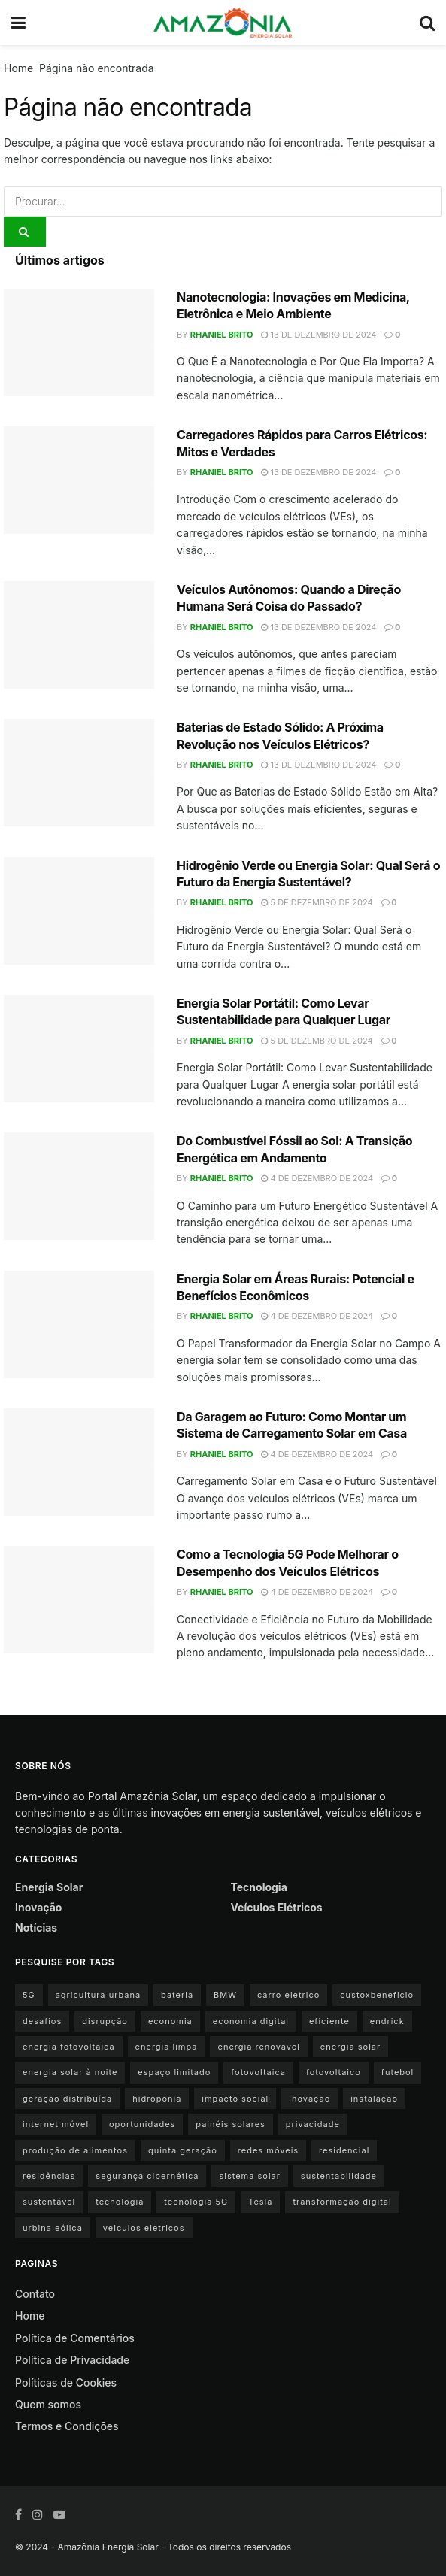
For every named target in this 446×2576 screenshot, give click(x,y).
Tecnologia (259, 1886)
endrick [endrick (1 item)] (387, 2021)
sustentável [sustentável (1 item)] (49, 2201)
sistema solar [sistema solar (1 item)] (249, 2176)
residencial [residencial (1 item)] (344, 2150)
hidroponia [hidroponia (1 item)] (156, 2098)
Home (18, 68)
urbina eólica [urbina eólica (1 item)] (53, 2228)
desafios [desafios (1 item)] (42, 2021)
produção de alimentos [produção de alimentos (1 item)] (75, 2150)
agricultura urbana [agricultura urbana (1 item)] (98, 1995)
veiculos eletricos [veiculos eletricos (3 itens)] (144, 2228)
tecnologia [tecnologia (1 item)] (120, 2201)
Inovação (38, 1907)
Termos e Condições (67, 2426)
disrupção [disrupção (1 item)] (105, 2021)
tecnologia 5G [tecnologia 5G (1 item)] (196, 2201)
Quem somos (48, 2404)
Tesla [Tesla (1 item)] (260, 2201)
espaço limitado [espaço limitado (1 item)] (174, 2072)
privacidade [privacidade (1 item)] (313, 2124)
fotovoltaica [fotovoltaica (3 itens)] (258, 2072)
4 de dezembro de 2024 (317, 1178)
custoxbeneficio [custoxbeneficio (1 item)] (377, 1995)
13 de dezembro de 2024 (318, 334)
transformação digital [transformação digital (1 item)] (342, 2201)
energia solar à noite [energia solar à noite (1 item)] (70, 2072)
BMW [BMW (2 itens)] (225, 1995)
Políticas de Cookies (66, 2382)
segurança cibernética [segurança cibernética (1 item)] (147, 2176)
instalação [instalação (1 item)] (374, 2098)
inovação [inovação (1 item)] (309, 2098)
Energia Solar (49, 1886)
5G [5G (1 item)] (29, 1995)
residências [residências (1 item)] (49, 2176)
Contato (35, 2293)
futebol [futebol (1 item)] (397, 2072)
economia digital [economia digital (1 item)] (251, 2021)
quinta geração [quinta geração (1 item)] (182, 2150)
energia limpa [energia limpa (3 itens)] (166, 2046)
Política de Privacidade (72, 2359)
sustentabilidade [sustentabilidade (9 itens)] (339, 2176)
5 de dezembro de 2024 (316, 902)
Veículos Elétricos (277, 1907)
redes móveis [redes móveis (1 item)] (268, 2150)
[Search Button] (25, 232)
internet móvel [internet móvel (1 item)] (56, 2124)
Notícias (36, 1927)
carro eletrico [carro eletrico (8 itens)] (288, 1995)
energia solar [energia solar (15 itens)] (350, 2046)
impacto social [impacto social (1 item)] (235, 2098)
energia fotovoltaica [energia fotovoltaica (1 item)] (69, 2046)
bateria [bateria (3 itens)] (177, 1995)
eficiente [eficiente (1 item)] (329, 2021)
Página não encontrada (96, 68)
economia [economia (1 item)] (170, 2021)
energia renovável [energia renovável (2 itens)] (258, 2046)
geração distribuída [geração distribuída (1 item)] (67, 2098)
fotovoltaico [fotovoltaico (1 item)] (333, 2072)
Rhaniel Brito (221, 334)
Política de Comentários (75, 2338)
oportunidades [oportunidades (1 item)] (142, 2124)
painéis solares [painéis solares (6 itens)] (230, 2124)
